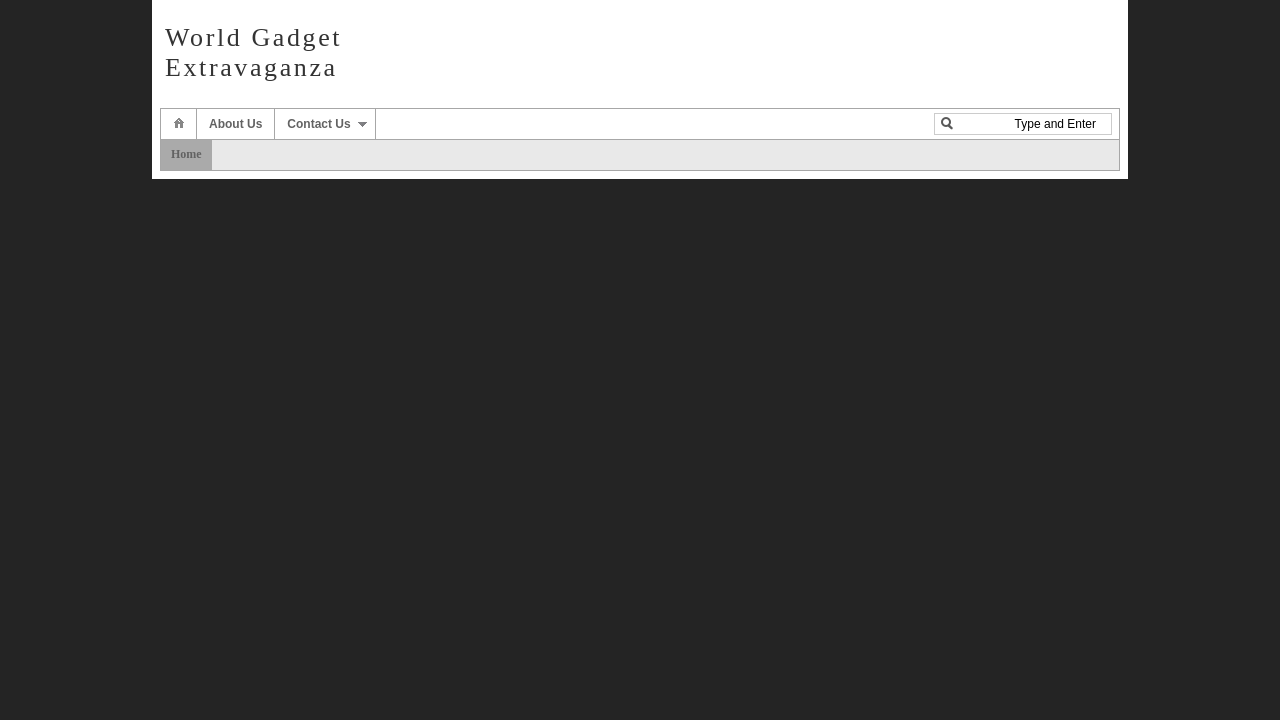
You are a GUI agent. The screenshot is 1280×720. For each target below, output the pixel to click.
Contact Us (318, 124)
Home (186, 154)
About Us (235, 124)
